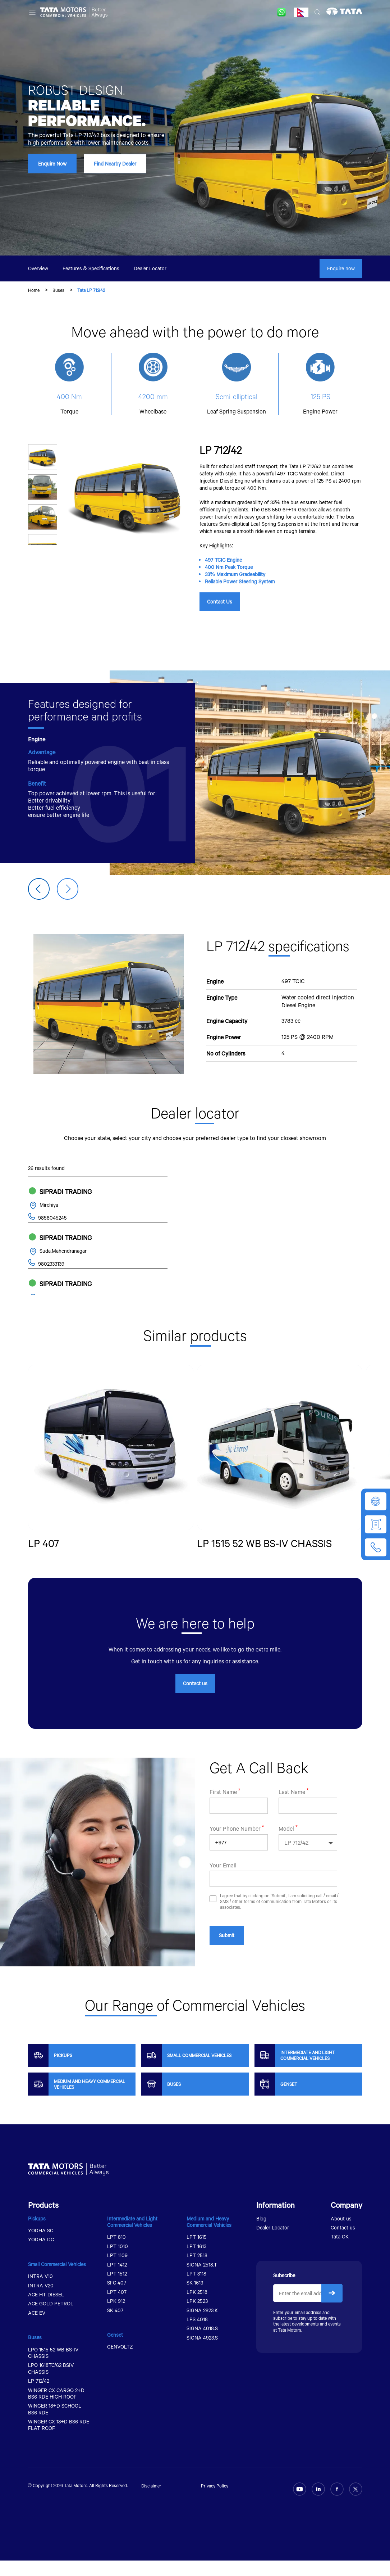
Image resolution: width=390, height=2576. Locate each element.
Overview (38, 268)
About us (341, 2234)
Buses (58, 290)
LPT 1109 (117, 2270)
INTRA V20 (41, 2300)
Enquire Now (52, 163)
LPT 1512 (117, 2289)
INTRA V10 (40, 2291)
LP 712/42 (38, 2396)
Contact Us (219, 601)
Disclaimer (151, 2501)
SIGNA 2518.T (202, 2280)
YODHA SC (40, 2245)
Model (286, 1875)
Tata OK (340, 2252)
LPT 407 (117, 2307)
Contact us (195, 1698)
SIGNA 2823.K (202, 2325)
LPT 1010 (117, 2261)
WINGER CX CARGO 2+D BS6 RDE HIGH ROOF (56, 2408)
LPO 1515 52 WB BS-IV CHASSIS (53, 2368)
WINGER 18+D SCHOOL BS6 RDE (54, 2424)
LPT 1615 (197, 2252)
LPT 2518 (197, 2270)
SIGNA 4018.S (202, 2343)
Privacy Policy (214, 2501)
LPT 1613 (196, 2261)
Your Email (223, 1911)
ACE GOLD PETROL (50, 2318)
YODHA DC (41, 2254)
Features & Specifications (91, 268)
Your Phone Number (235, 1875)
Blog (261, 2234)
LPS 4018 (197, 2334)
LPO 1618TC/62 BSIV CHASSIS (51, 2383)
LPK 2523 (197, 2316)
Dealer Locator (150, 268)
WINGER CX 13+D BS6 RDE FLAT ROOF (58, 2440)
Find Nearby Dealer (115, 163)
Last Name (292, 1838)
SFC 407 (116, 2298)
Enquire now (341, 268)
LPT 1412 (117, 2280)
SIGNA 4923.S (202, 2353)
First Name (223, 1838)
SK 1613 (195, 2298)
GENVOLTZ (120, 2362)
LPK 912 (116, 2316)
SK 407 (115, 2325)
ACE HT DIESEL (46, 2309)
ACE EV (36, 2328)
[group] (110, 1461)
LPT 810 (116, 2252)
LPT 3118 (196, 2289)
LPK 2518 (197, 2307)
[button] (67, 889)
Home (34, 290)
